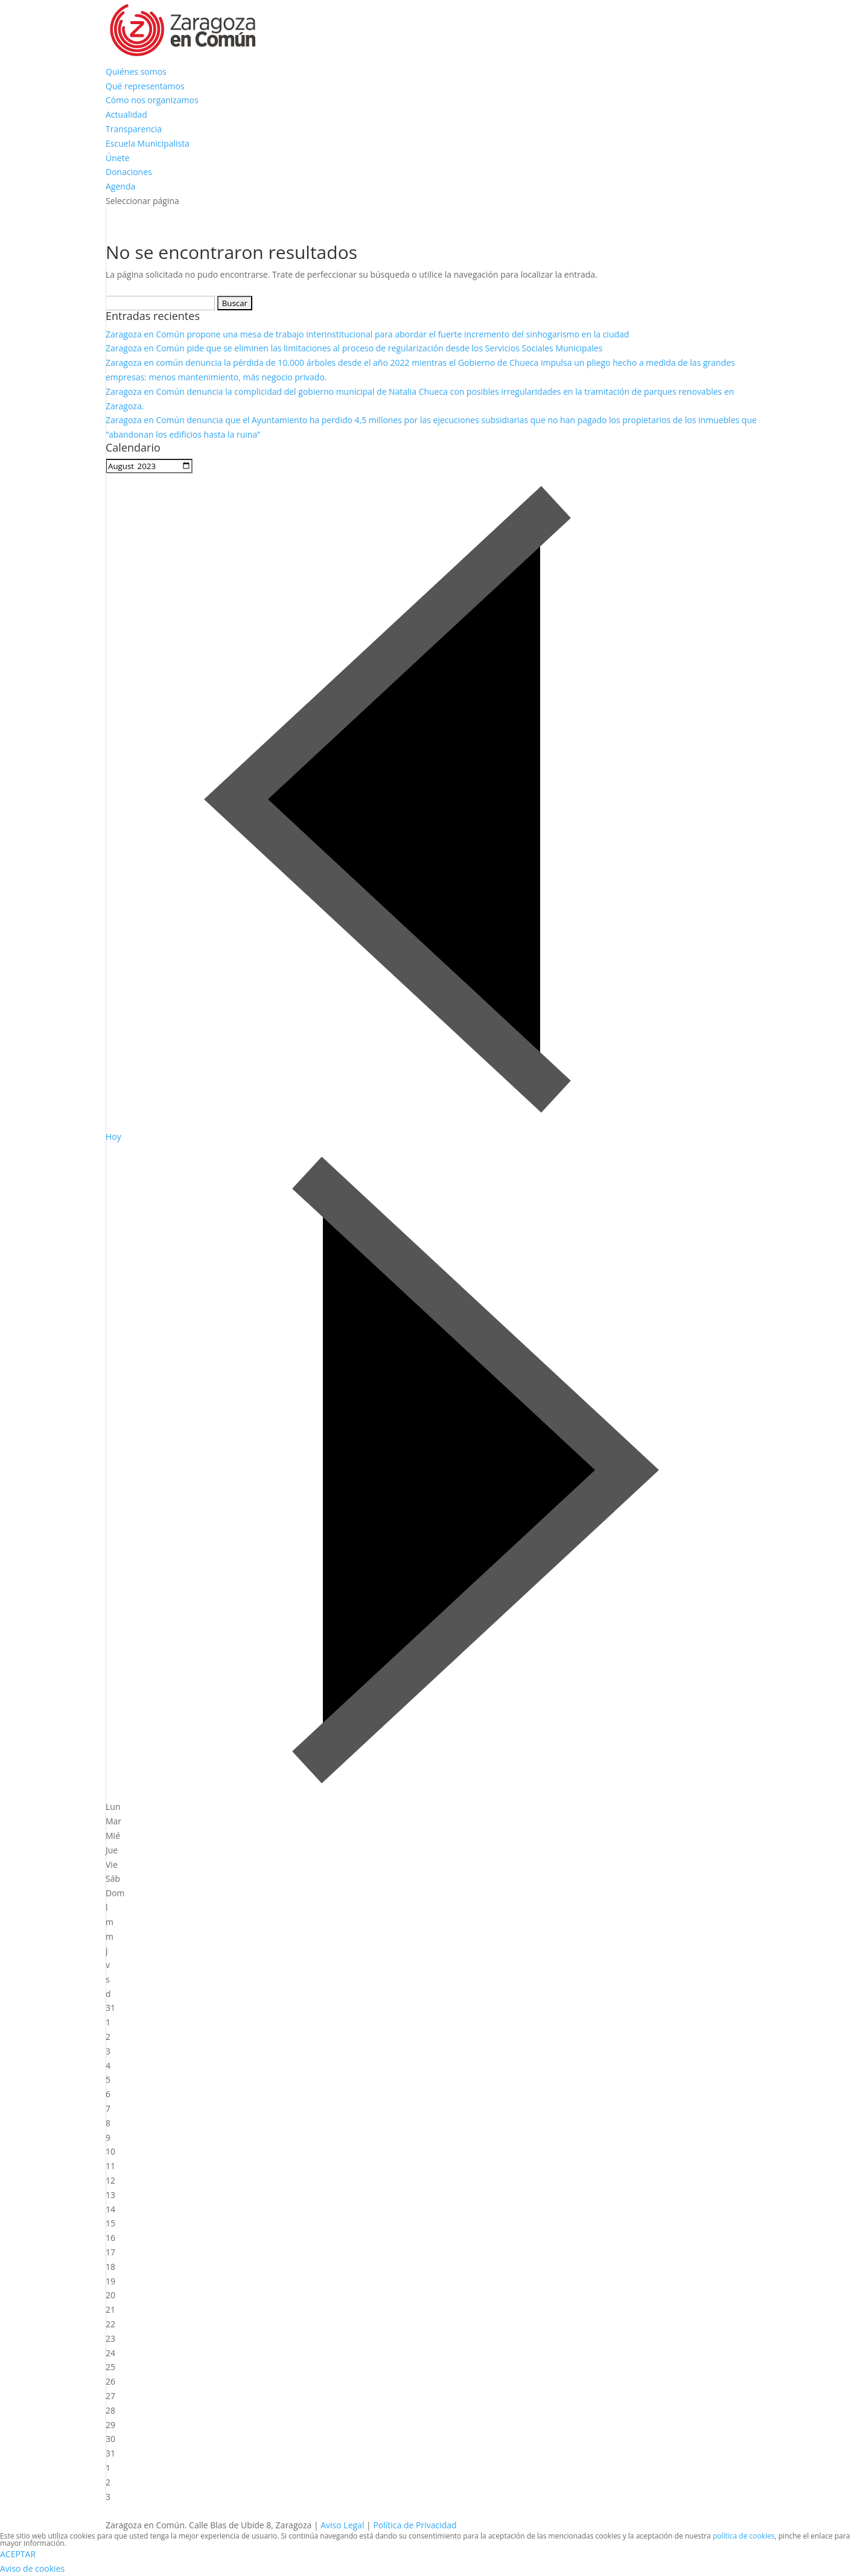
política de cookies (744, 2536)
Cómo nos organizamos (152, 100)
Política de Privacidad (414, 2525)
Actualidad (126, 114)
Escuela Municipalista (147, 143)
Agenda (120, 186)
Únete (118, 158)
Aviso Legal (342, 2525)
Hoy (113, 1136)
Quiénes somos (136, 71)
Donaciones (129, 171)
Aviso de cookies (32, 2568)
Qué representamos (145, 86)
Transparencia (134, 129)
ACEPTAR (18, 2554)
